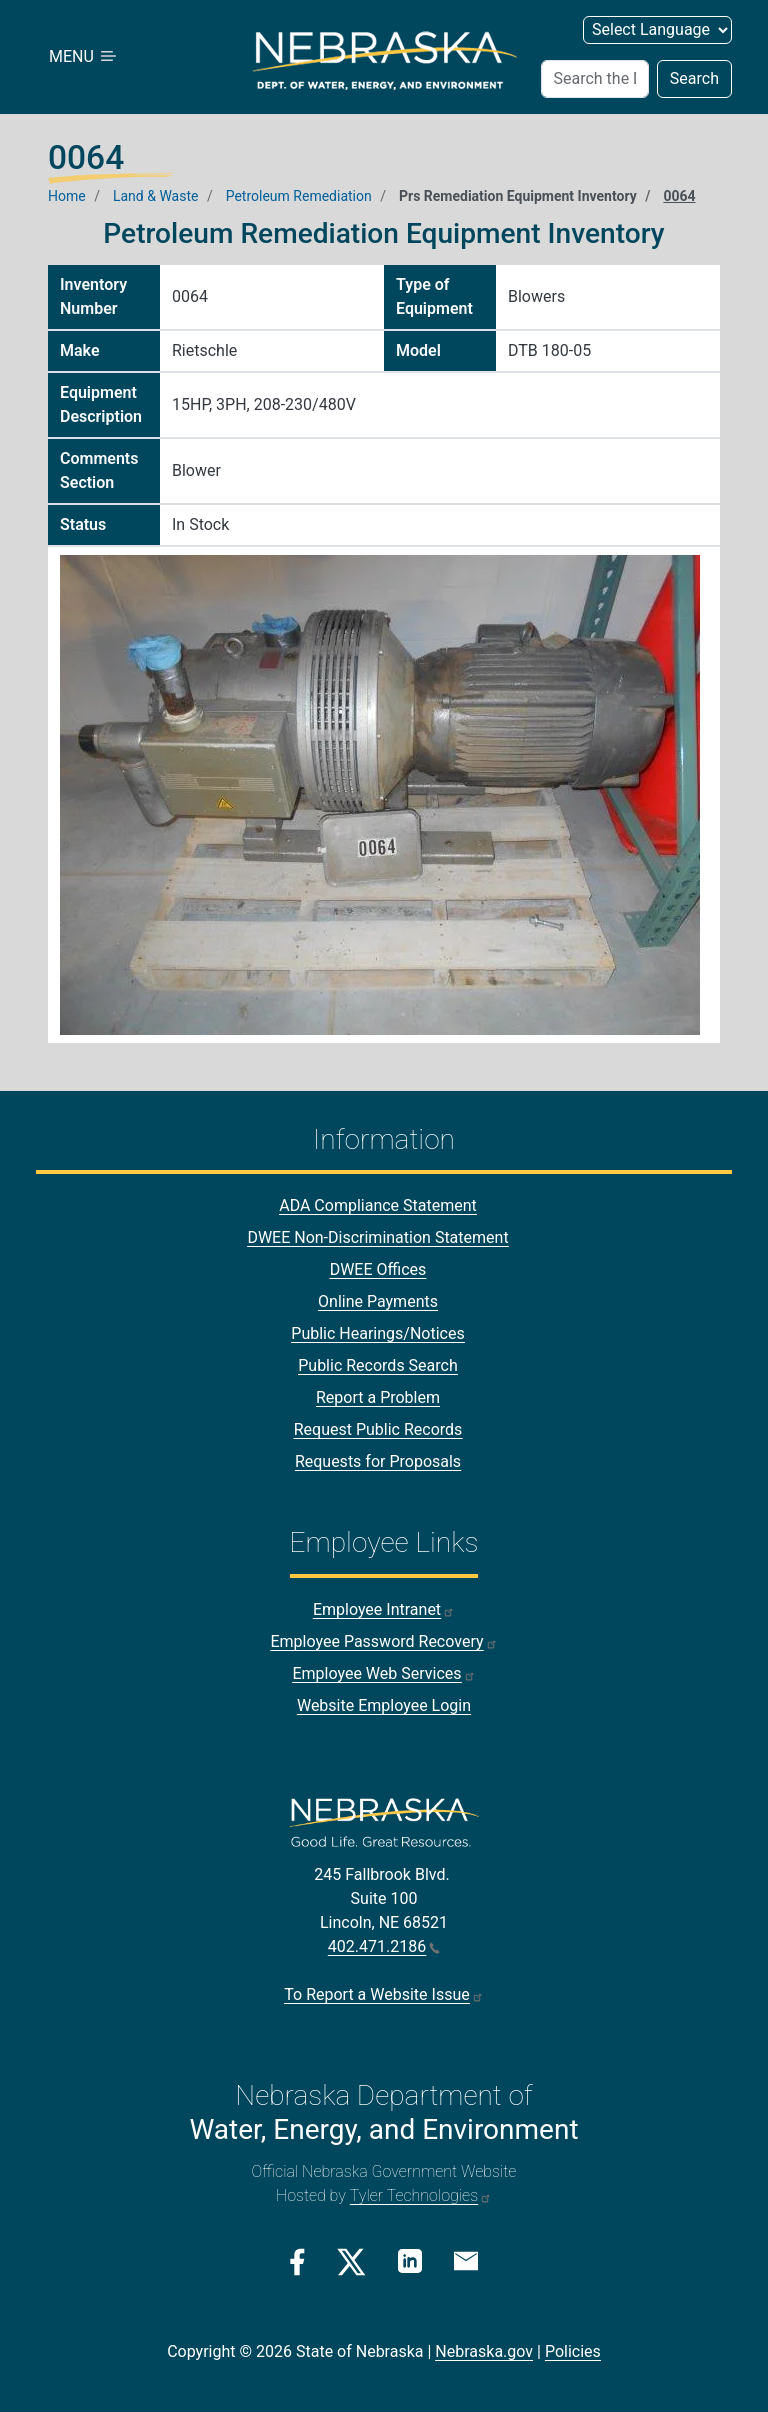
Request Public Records (378, 1429)
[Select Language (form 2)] (657, 30)
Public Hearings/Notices (377, 1333)
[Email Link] (466, 2260)
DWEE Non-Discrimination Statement (377, 1237)
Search (694, 78)
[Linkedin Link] (410, 2260)
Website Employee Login (384, 1705)
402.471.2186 (384, 1946)
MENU (84, 56)
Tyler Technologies (421, 2195)
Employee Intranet (384, 1609)
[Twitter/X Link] (351, 2262)
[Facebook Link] (297, 2262)
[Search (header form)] (595, 79)
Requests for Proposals (378, 1461)
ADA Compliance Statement (378, 1205)
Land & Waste (155, 196)
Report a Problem (378, 1397)
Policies (573, 2351)
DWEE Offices (378, 1269)
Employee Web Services (383, 1673)
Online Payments (378, 1301)
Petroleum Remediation (299, 196)
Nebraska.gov (484, 2351)
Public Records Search (378, 1365)
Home (67, 196)
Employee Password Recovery (383, 1641)
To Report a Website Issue (383, 1994)
